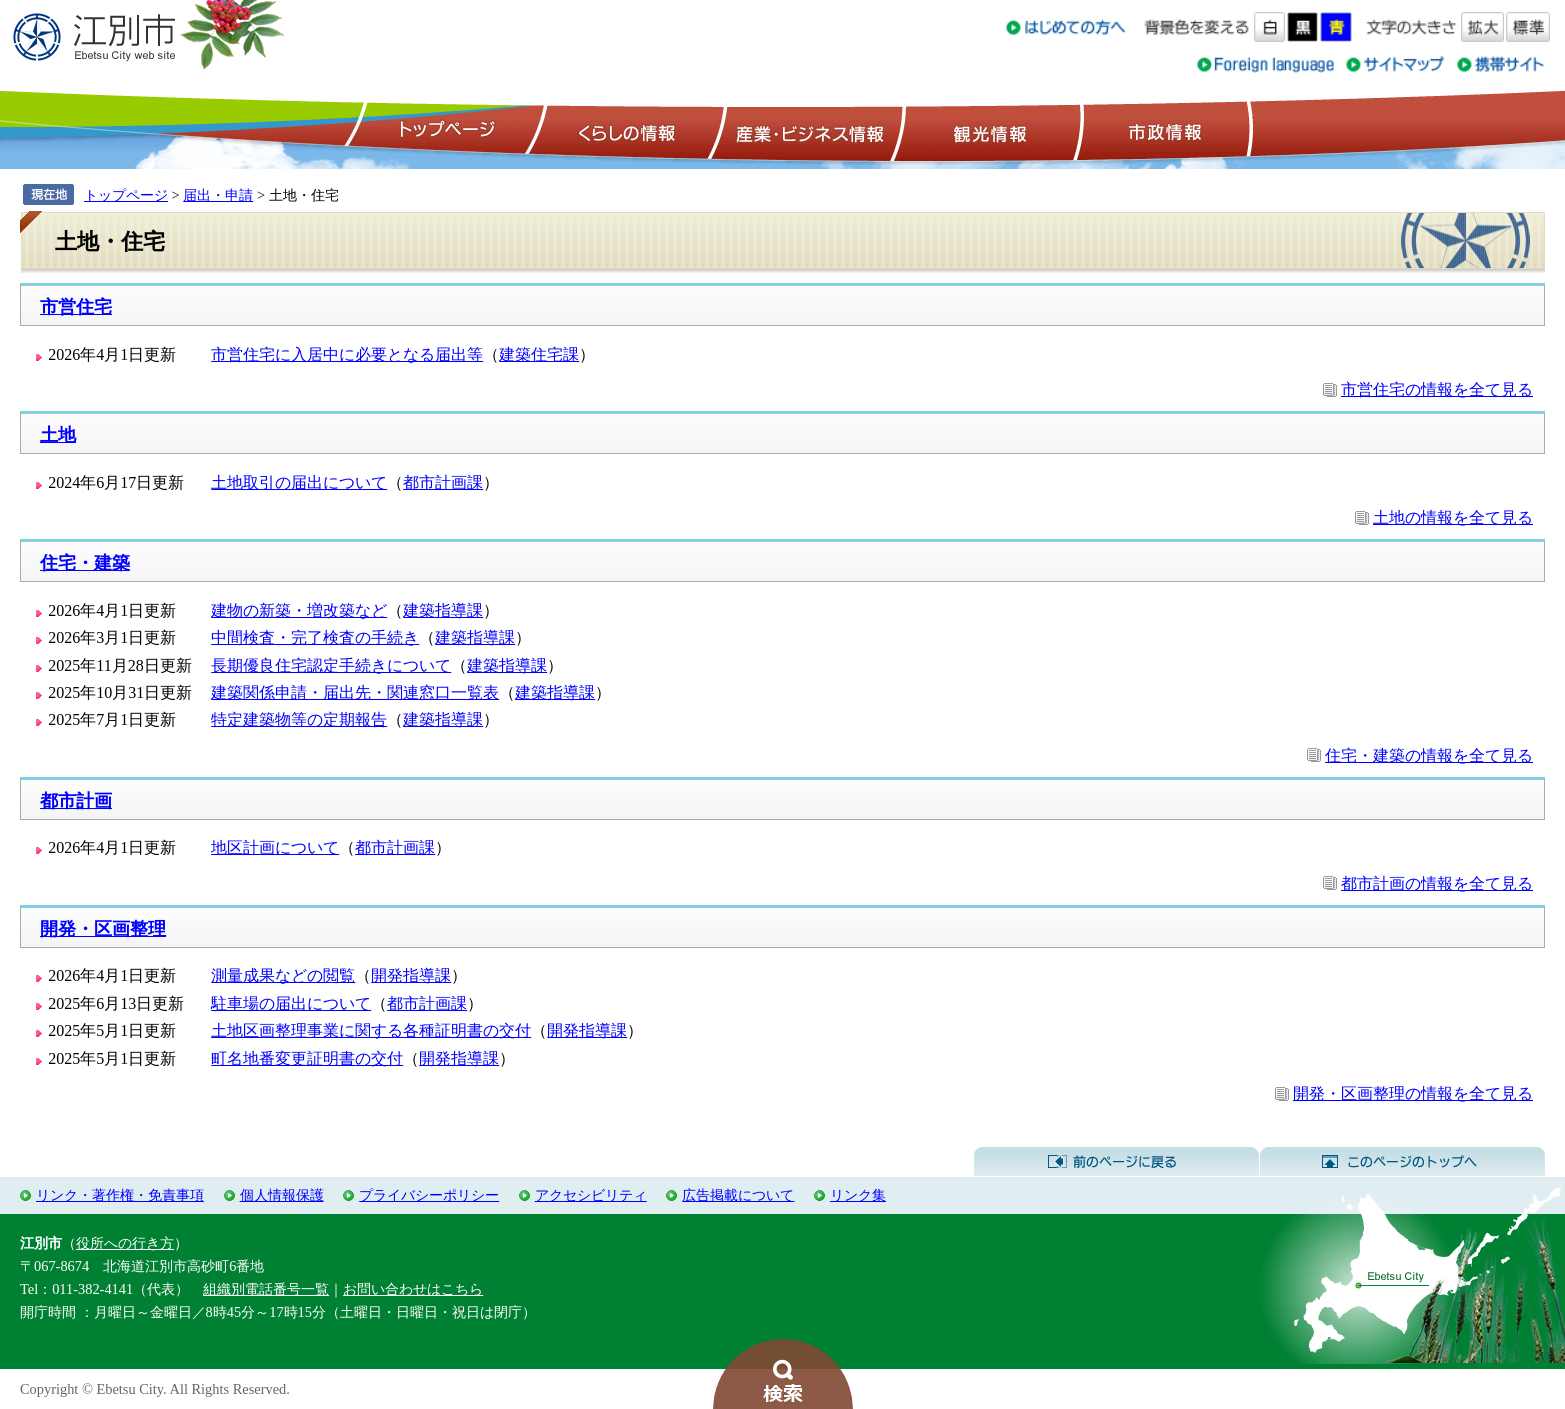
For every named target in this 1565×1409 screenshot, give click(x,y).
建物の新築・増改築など (299, 610)
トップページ (444, 131)
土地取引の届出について (299, 482)
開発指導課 (411, 975)
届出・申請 (218, 195)
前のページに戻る (1116, 1162)
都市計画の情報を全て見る (1437, 883)
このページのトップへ (1402, 1162)
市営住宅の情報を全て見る (1437, 389)
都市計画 (76, 801)
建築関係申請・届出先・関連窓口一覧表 (355, 692)
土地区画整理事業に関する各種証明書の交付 (371, 1030)
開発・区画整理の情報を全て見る (1413, 1093)
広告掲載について (738, 1195)
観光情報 (987, 131)
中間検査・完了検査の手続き (315, 637)
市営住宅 (76, 307)
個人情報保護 (282, 1195)
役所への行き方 (125, 1243)
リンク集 (858, 1195)
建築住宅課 (539, 354)
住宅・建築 (85, 563)
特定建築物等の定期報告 (299, 719)
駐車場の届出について (291, 1003)
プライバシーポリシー (429, 1195)
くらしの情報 (625, 131)
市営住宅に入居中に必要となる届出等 (347, 354)
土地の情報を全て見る (1453, 517)
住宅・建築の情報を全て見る (1429, 755)
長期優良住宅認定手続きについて (331, 665)
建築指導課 (443, 610)
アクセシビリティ (591, 1195)
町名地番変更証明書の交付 (307, 1058)
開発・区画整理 (103, 929)
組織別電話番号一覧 (266, 1289)
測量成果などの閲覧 (283, 975)
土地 (58, 435)
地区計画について (275, 847)
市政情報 (1163, 131)
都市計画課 (443, 482)
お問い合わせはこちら (413, 1289)
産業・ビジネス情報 (806, 131)
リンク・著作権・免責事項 (120, 1195)
